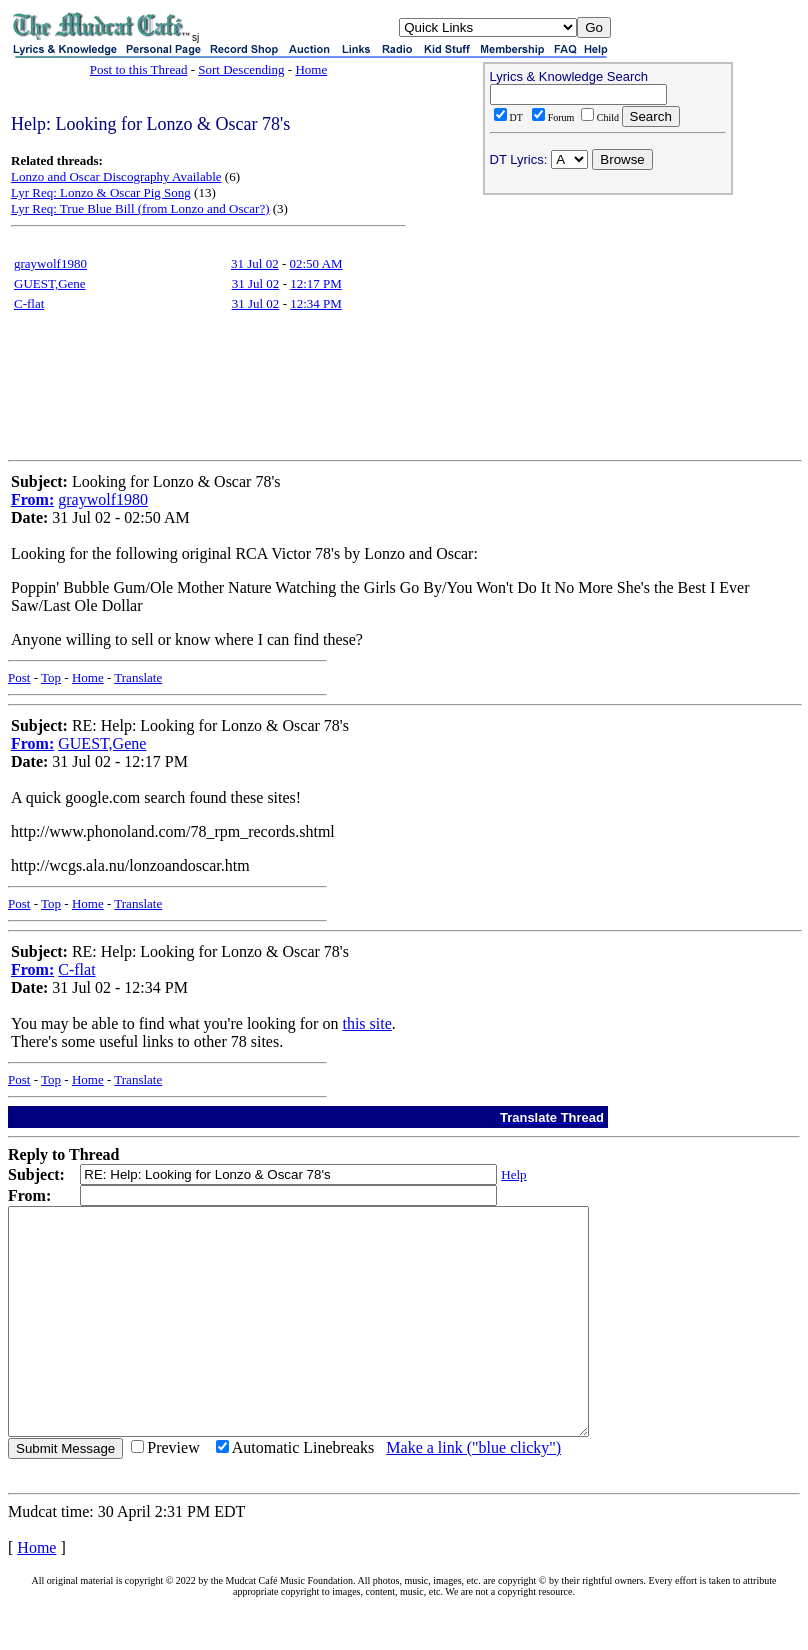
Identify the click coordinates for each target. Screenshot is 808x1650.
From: (32, 499)
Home (311, 69)
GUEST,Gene (50, 283)
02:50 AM (316, 263)
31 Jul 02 (255, 263)
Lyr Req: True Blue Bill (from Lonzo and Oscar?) (140, 208)
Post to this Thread (139, 69)
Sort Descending (241, 69)
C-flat (29, 303)
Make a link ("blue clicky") (473, 1492)
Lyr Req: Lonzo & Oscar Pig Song (101, 192)
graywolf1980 (50, 263)
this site (366, 1023)
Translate (138, 677)
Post (19, 677)
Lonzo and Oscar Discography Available (116, 176)
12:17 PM (316, 283)
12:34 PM (316, 303)
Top (51, 677)
